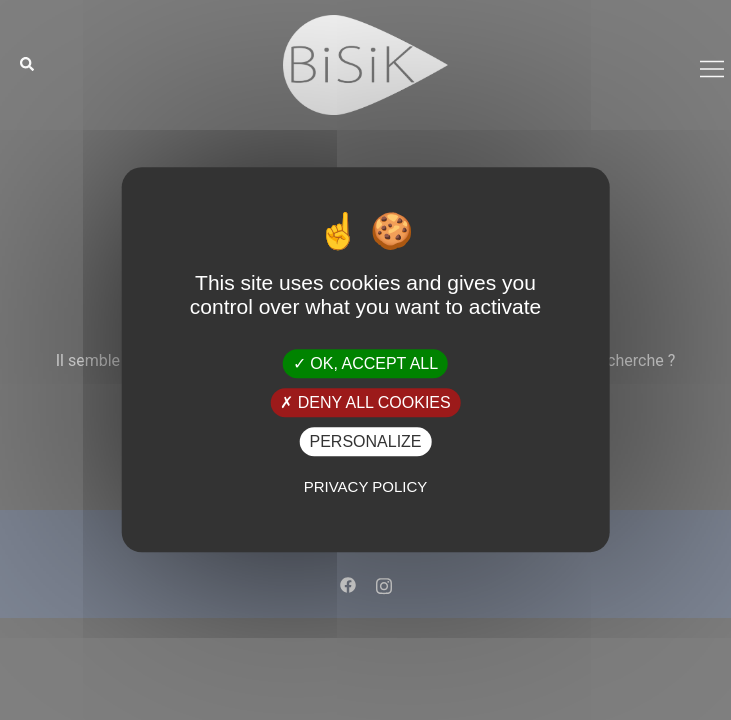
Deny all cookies (365, 402)
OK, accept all (365, 363)
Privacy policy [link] (366, 487)
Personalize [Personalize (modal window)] (365, 441)
